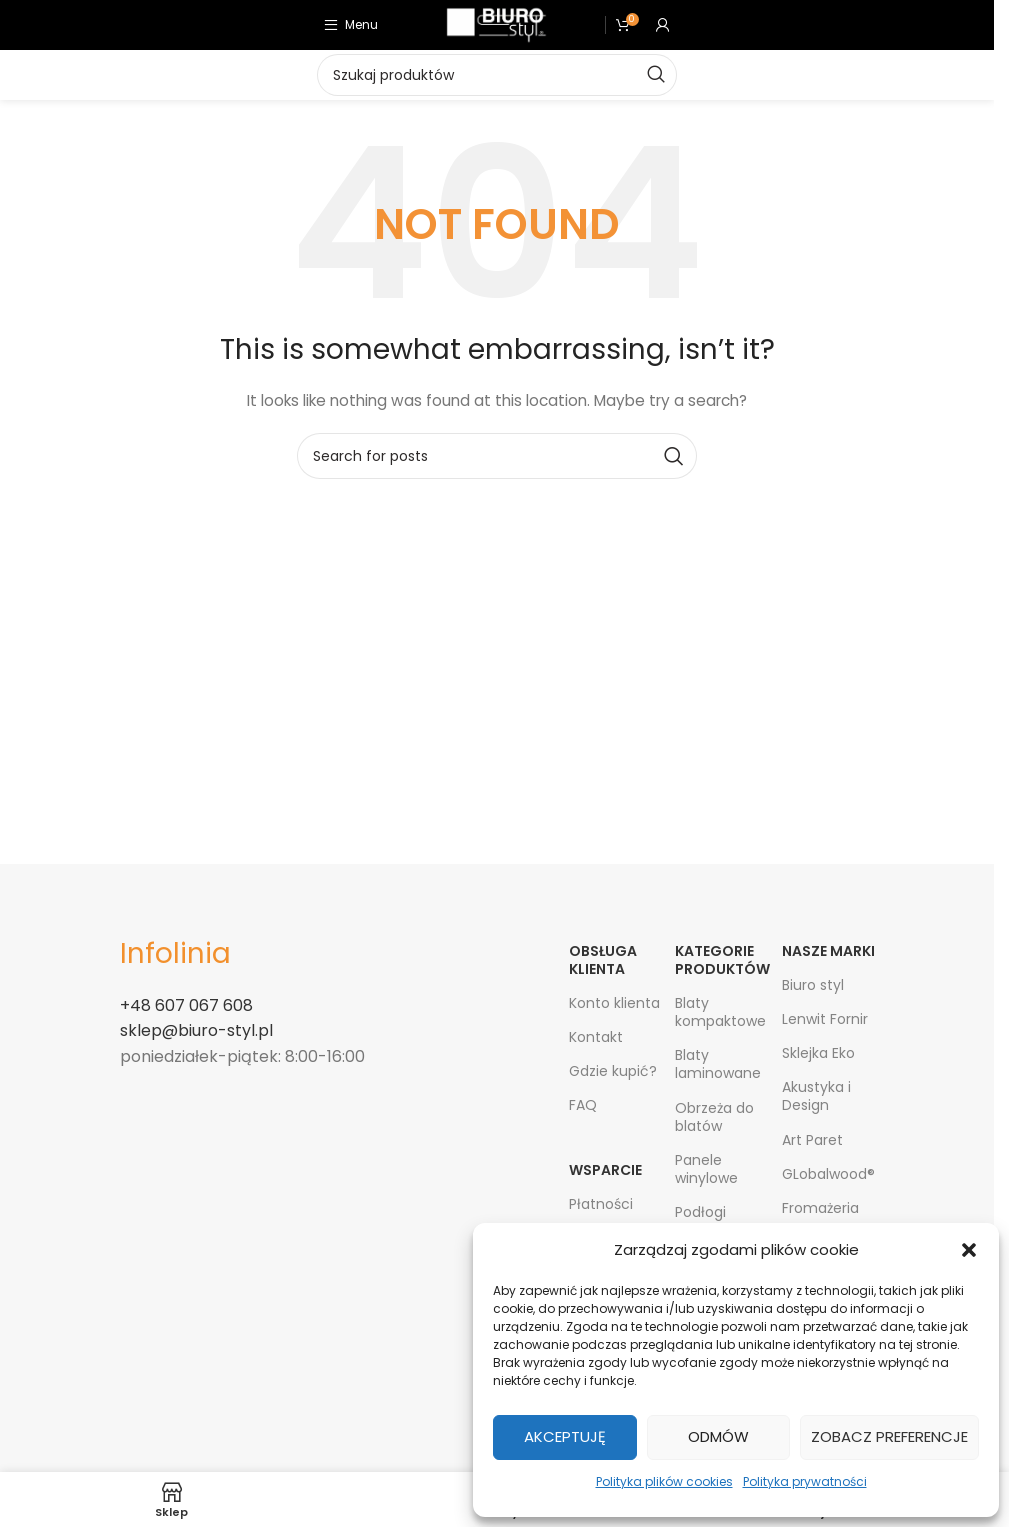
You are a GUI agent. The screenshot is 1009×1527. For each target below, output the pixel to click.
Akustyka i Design (816, 1096)
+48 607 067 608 (186, 1005)
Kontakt (596, 1037)
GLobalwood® (828, 1174)
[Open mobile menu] (351, 25)
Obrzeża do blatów (714, 1117)
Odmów (718, 1436)
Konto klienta (614, 1003)
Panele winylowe (706, 1169)
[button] (969, 1250)
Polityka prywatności (805, 1481)
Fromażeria (820, 1208)
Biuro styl (813, 985)
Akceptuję (565, 1436)
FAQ (583, 1105)
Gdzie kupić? (613, 1071)
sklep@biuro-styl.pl (196, 1030)
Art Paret (812, 1140)
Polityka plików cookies (664, 1481)
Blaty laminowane (718, 1064)
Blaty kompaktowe (720, 1012)
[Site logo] (496, 24)
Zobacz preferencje (889, 1436)
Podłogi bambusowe (718, 1221)
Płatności (601, 1204)
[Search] (497, 456)
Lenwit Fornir (825, 1019)
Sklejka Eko (818, 1053)
